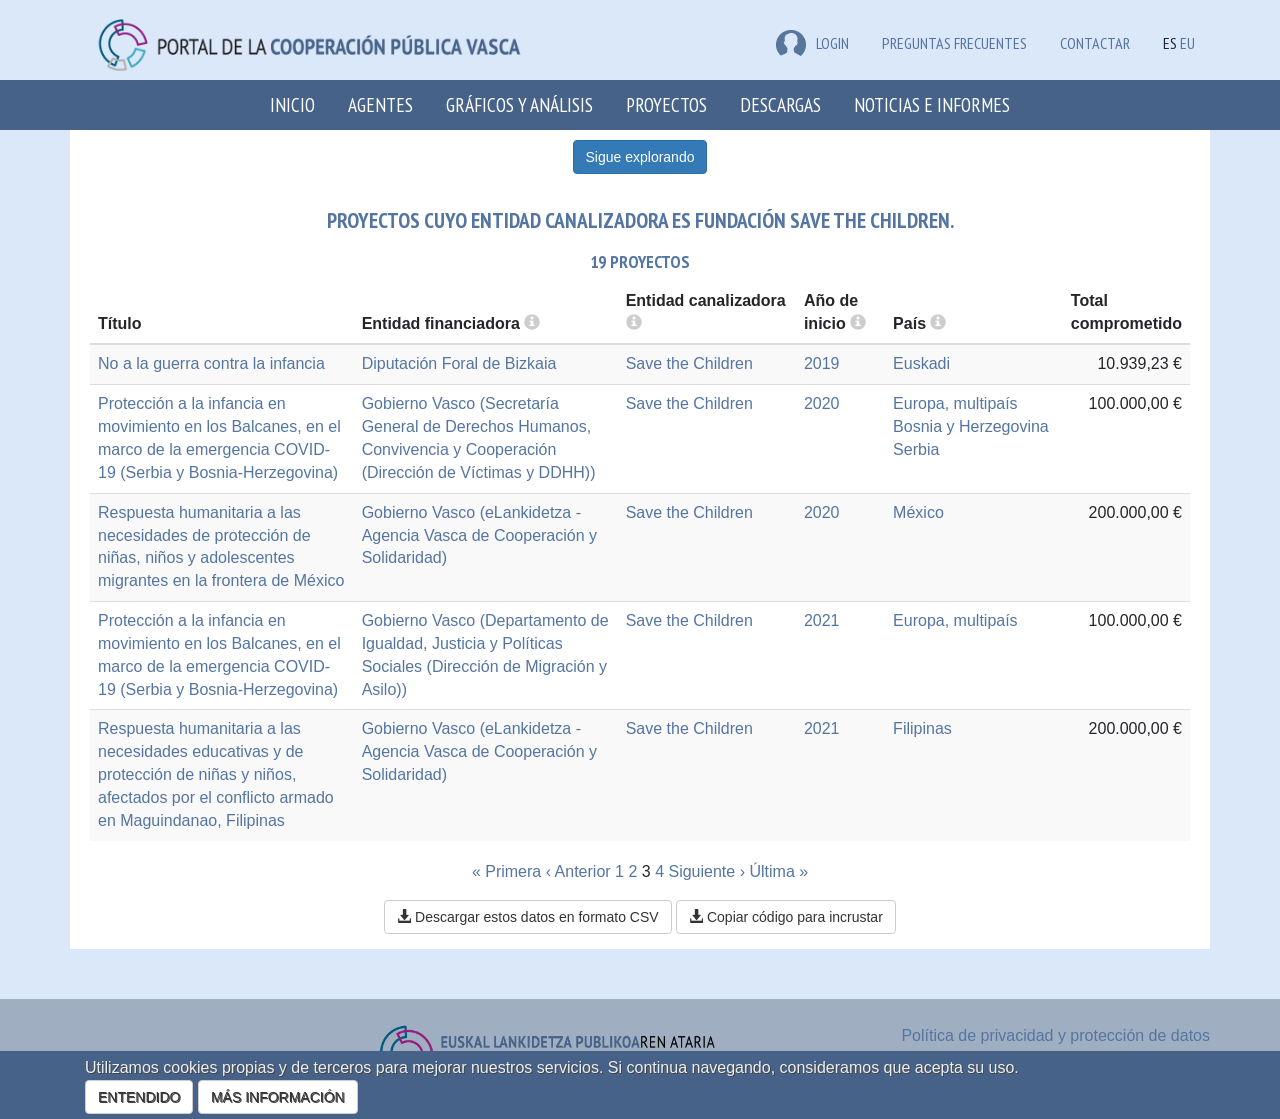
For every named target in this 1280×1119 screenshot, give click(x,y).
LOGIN (812, 43)
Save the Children (689, 363)
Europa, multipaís (955, 403)
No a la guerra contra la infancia (211, 363)
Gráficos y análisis (519, 104)
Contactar (1095, 43)
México (918, 512)
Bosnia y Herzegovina (971, 426)
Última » (778, 871)
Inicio (292, 104)
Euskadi (921, 363)
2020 (822, 403)
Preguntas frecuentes (954, 43)
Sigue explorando (640, 157)
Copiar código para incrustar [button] (786, 917)
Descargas (780, 104)
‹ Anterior (578, 871)
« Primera (506, 871)
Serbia (916, 449)
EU (1187, 43)
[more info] (858, 323)
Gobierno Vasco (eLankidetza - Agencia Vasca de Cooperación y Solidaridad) (479, 535)
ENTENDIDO (139, 1097)
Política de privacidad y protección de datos (1055, 1035)
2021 (822, 620)
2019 (822, 363)
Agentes (380, 104)
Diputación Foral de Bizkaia (459, 363)
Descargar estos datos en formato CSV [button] (527, 917)
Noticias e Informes (932, 104)
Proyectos (666, 104)
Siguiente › (706, 871)
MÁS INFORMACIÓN (278, 1097)
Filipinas (922, 728)
